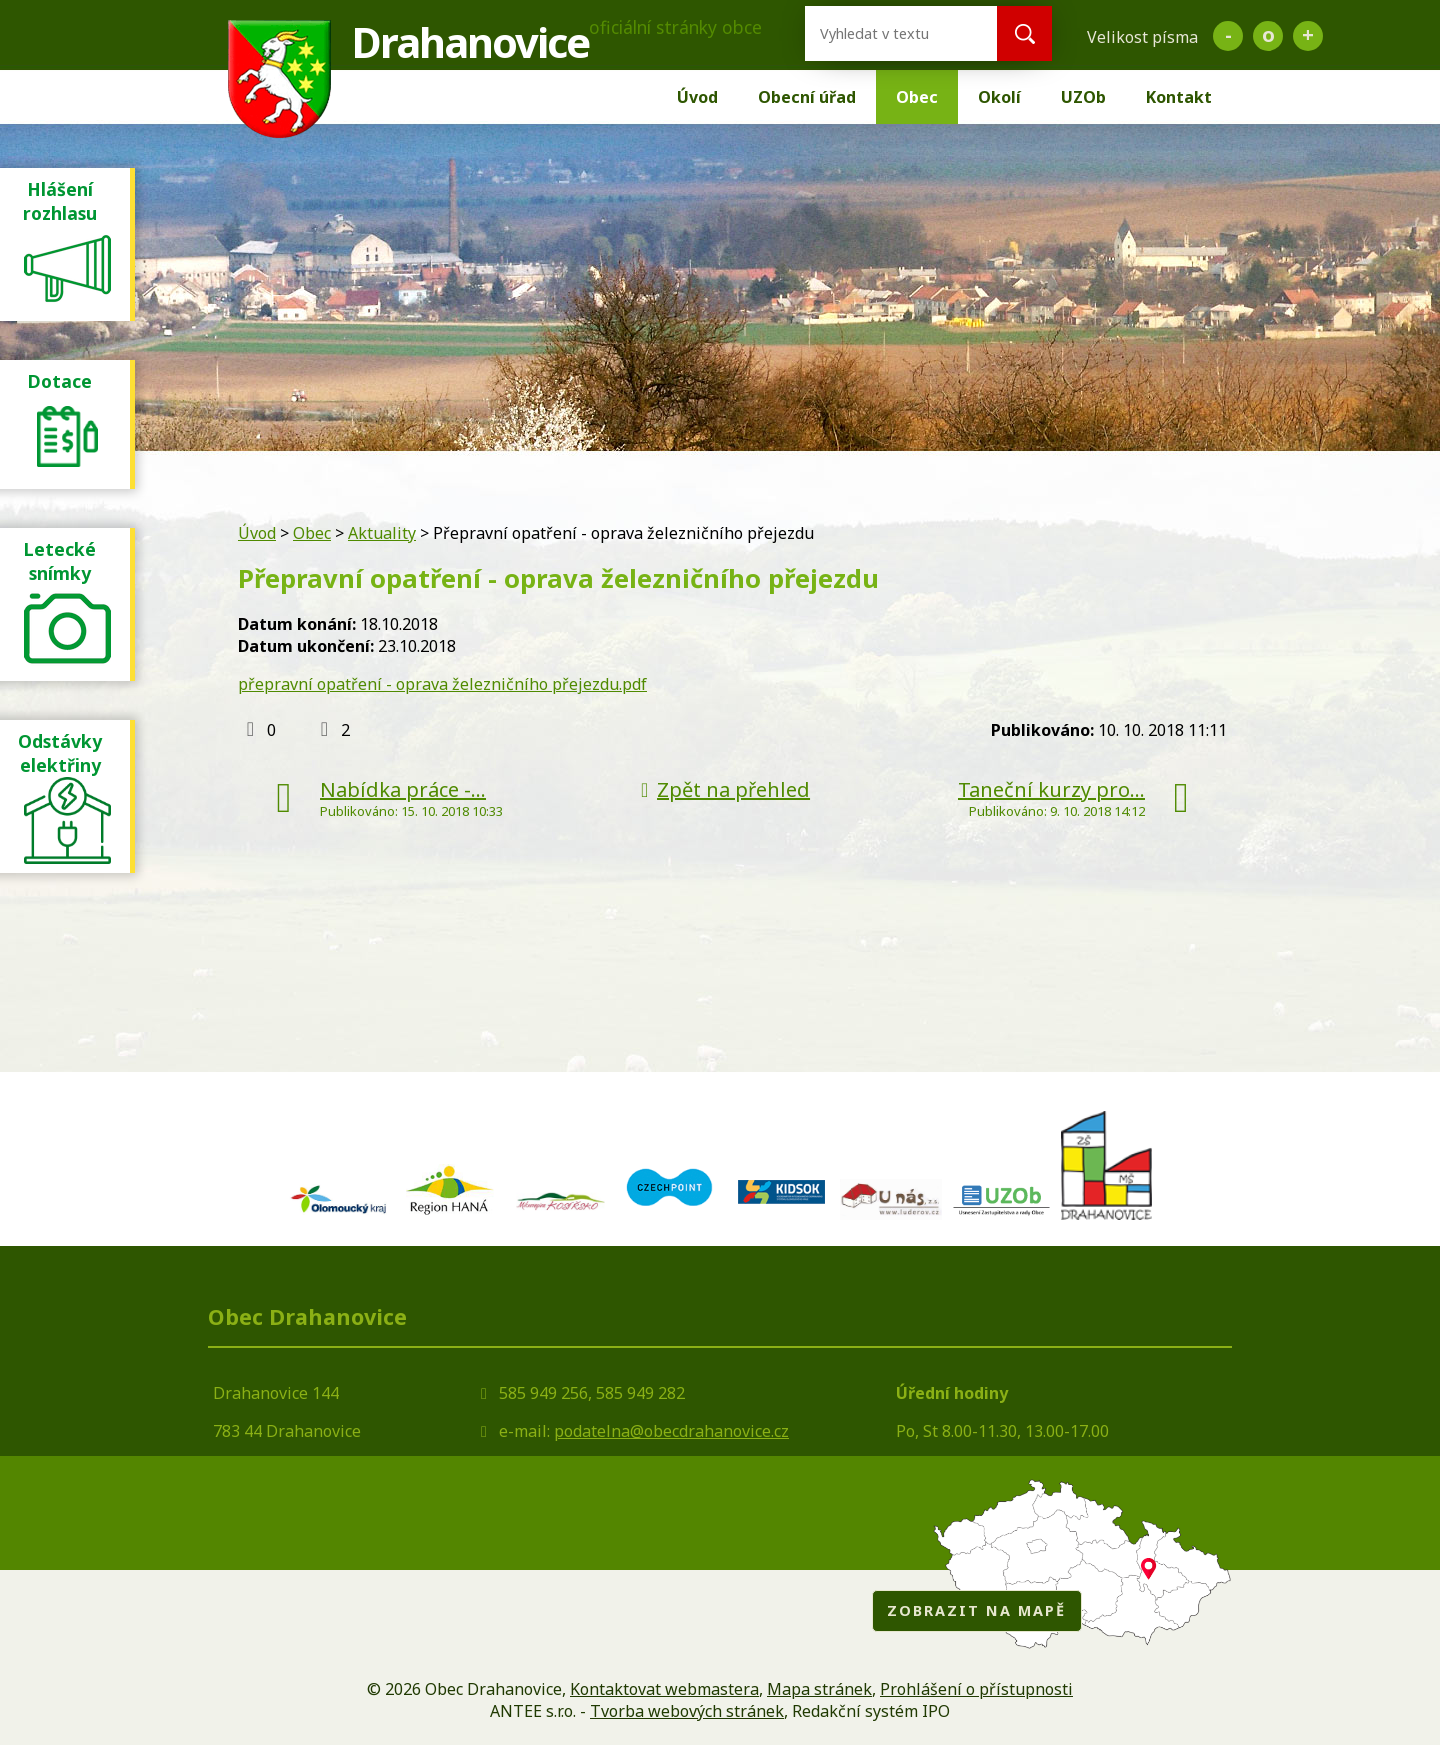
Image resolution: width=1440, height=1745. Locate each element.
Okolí (999, 97)
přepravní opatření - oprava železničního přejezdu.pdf (442, 684)
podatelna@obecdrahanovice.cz (671, 1431)
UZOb (1083, 97)
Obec (917, 97)
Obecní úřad (807, 97)
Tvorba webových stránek (687, 1711)
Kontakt (1179, 97)
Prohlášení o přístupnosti (976, 1689)
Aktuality (382, 533)
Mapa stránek (819, 1689)
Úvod (697, 97)
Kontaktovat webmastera (664, 1689)
